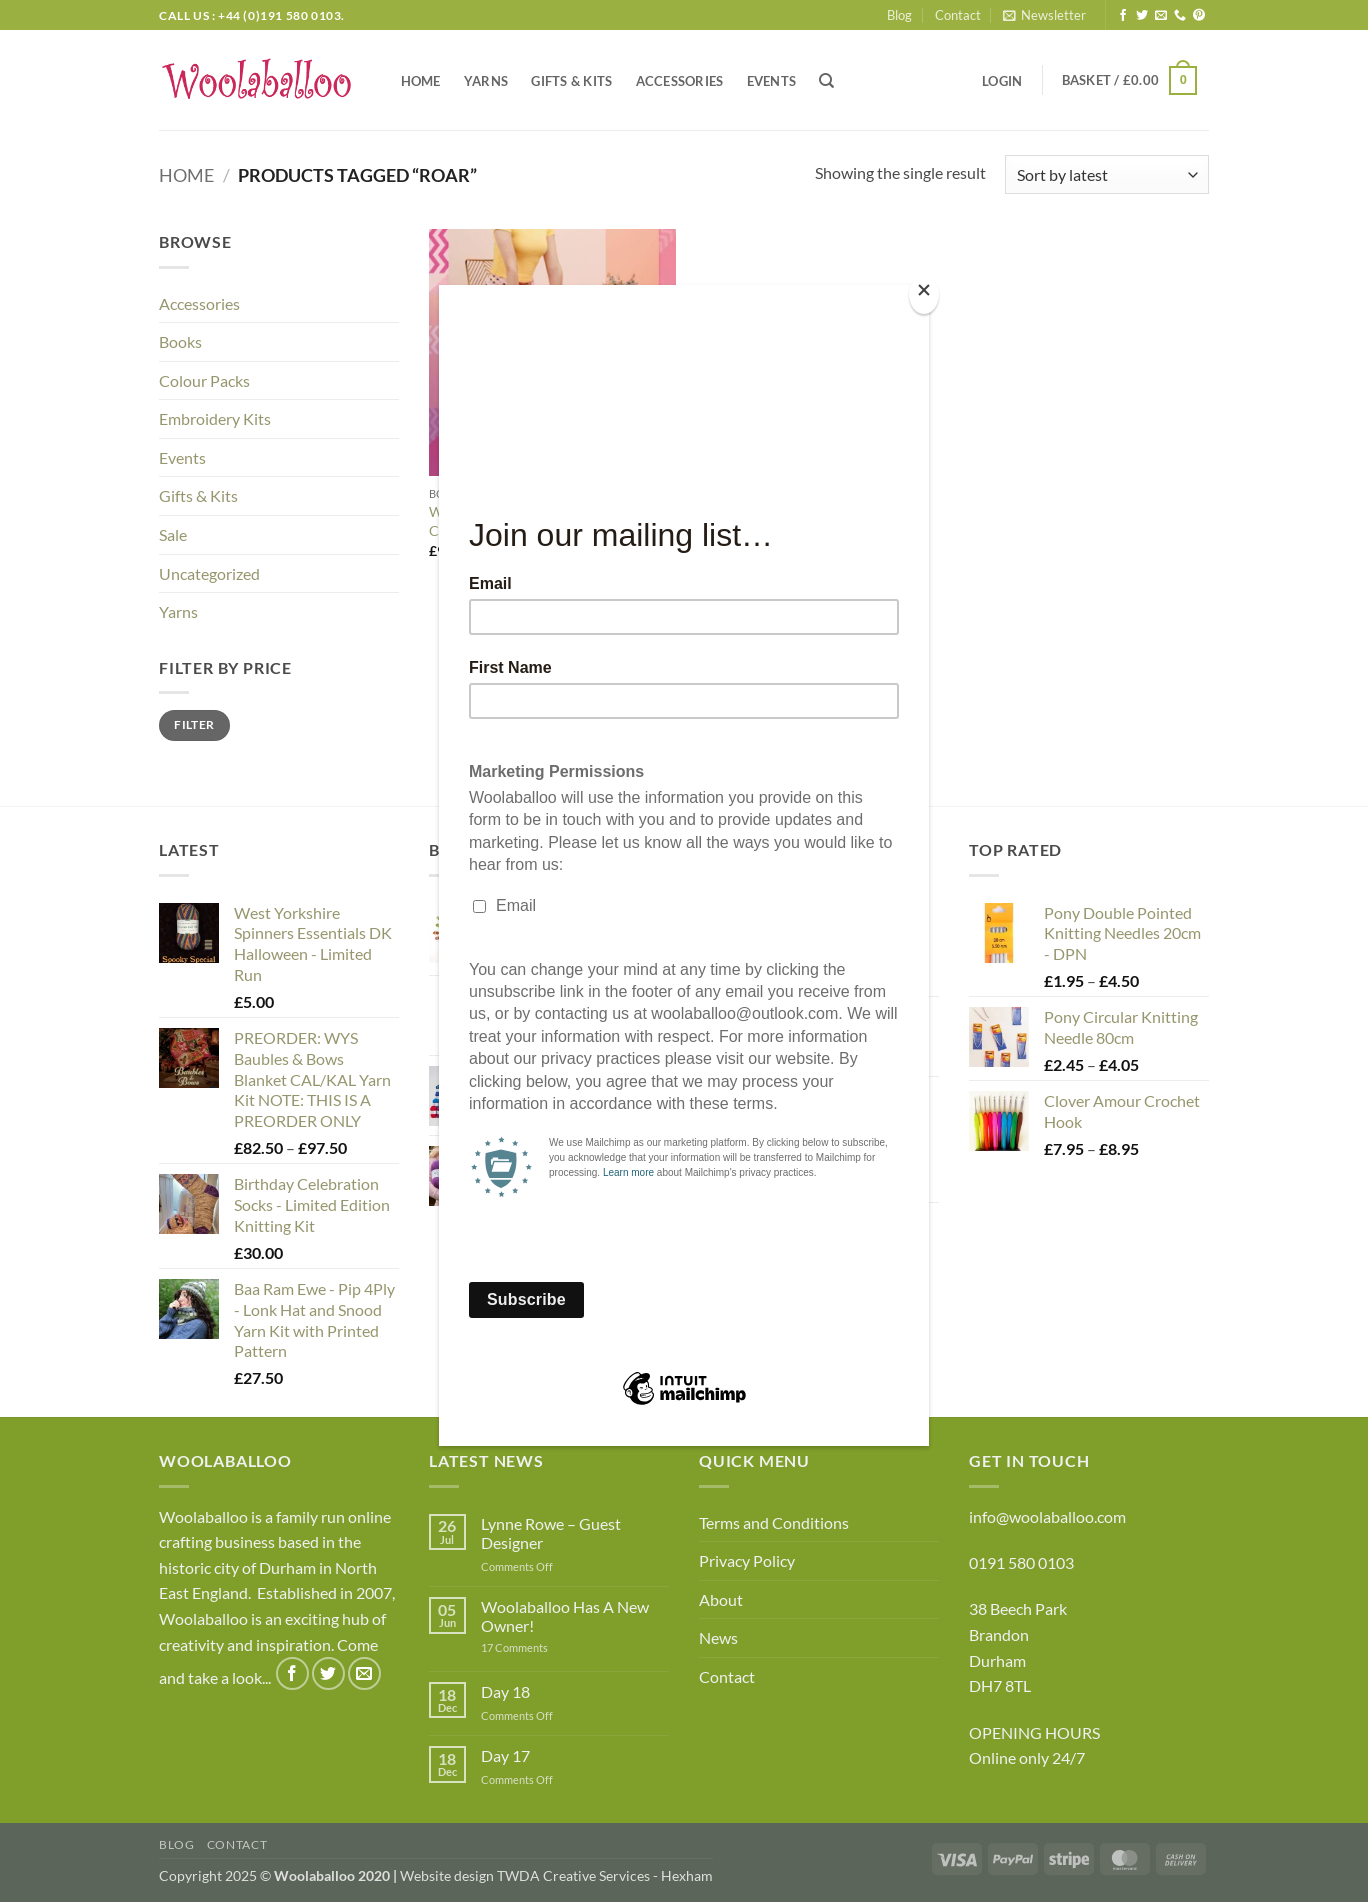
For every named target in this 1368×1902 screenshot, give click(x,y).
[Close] (924, 294)
